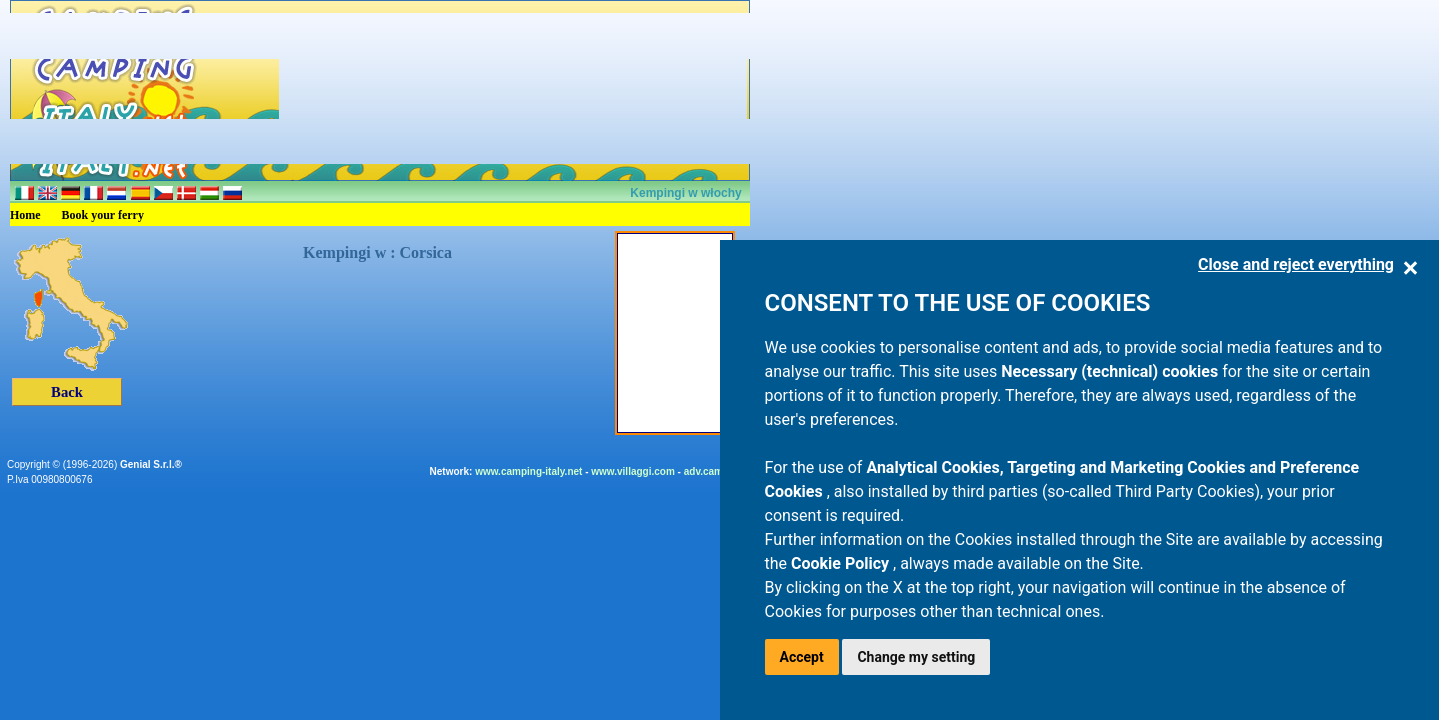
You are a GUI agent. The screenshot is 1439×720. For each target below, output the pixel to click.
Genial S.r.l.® (151, 464)
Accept (802, 657)
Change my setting (916, 657)
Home (25, 215)
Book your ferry (103, 215)
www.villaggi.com (633, 471)
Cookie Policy (842, 563)
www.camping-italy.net (528, 471)
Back (67, 392)
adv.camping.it (718, 471)
